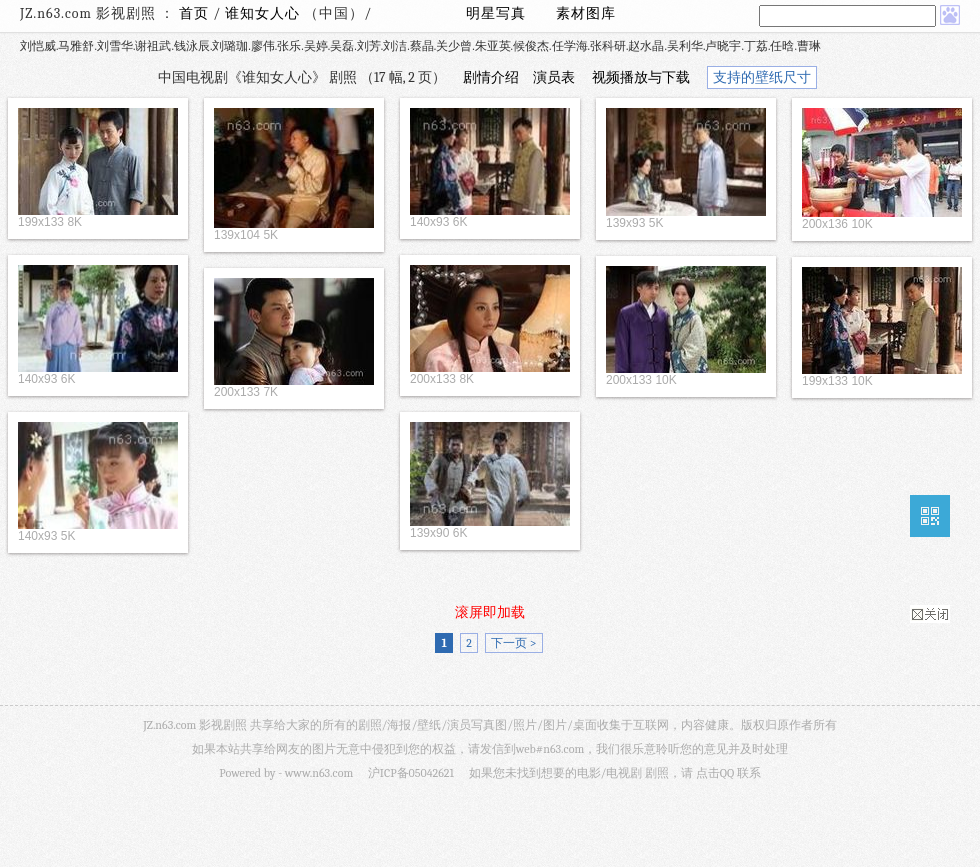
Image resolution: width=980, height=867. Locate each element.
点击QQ (715, 773)
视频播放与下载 (641, 77)
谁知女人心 (264, 13)
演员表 (554, 77)
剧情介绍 (491, 77)
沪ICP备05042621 (411, 773)
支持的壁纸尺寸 (762, 77)
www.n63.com (319, 773)
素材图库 (586, 13)
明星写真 (496, 13)
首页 (194, 13)
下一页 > (513, 643)
